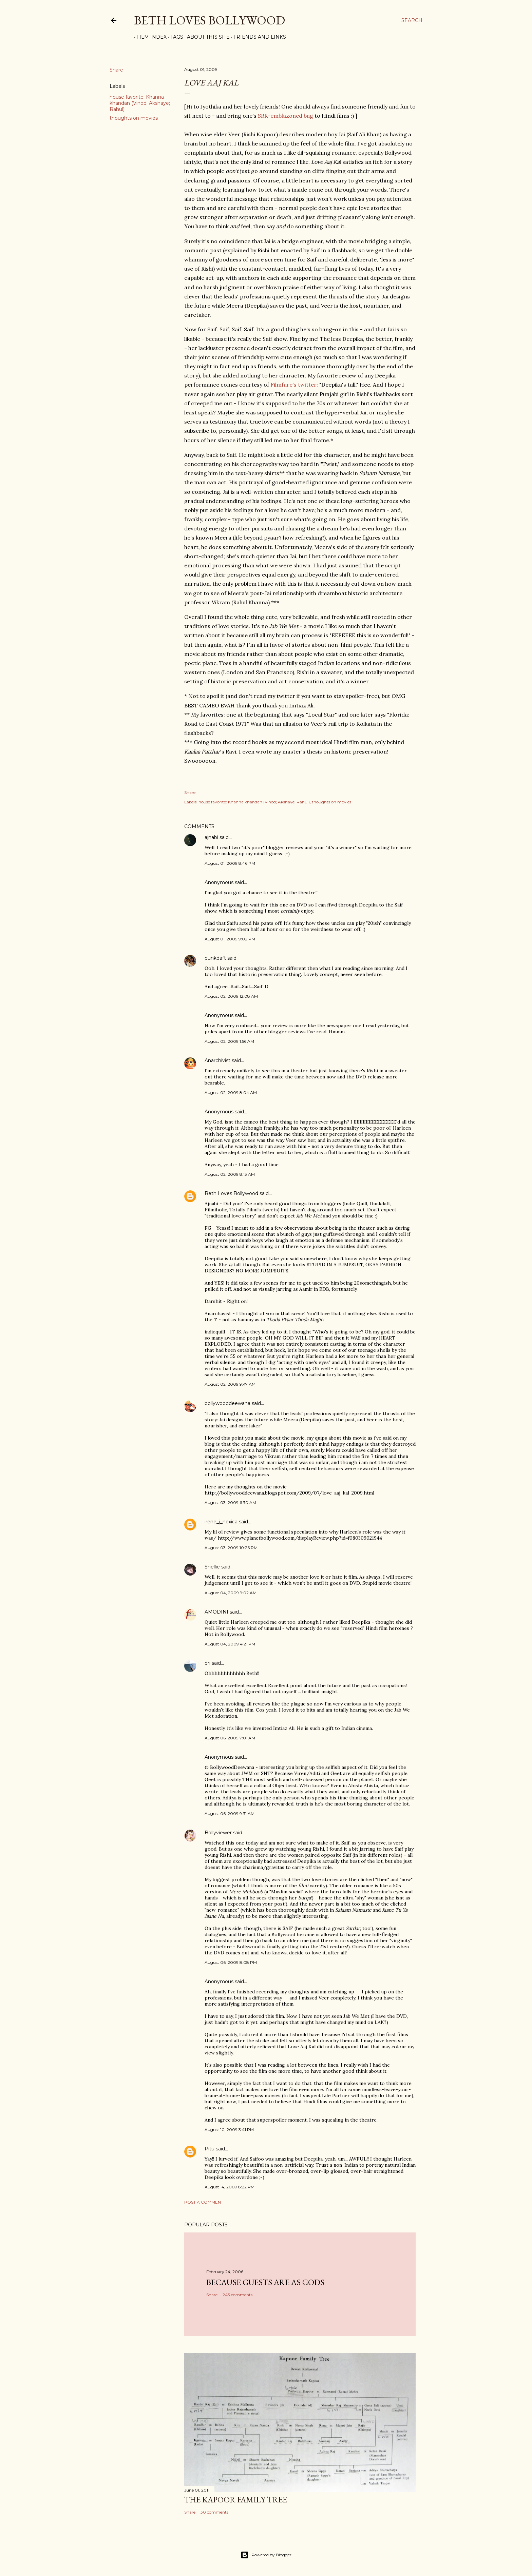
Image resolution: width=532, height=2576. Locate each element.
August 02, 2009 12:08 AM (231, 996)
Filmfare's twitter (293, 384)
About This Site (206, 37)
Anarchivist (217, 1060)
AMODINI (216, 1612)
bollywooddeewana (227, 1403)
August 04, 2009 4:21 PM (230, 1643)
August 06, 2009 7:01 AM (230, 1737)
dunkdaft (215, 958)
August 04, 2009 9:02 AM (230, 1592)
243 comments (237, 2294)
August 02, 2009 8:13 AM (230, 1174)
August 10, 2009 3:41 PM (229, 2129)
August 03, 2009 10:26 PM (231, 1547)
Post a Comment (203, 2202)
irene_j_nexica (221, 1522)
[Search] (411, 20)
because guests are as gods (265, 2282)
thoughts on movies (134, 118)
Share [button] (116, 70)
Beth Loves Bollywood (209, 20)
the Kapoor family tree (235, 2499)
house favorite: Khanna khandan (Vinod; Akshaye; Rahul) (140, 103)
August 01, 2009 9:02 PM (230, 938)
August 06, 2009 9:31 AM (229, 1813)
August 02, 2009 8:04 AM (231, 1092)
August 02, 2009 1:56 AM (229, 1041)
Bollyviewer (218, 1833)
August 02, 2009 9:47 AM (230, 1384)
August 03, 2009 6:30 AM (230, 1502)
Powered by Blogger (266, 2555)
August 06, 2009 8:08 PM (231, 1962)
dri (207, 1663)
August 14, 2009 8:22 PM (229, 2186)
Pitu (209, 2149)
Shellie (212, 1567)
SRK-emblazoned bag (285, 115)
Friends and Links (257, 37)
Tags (174, 37)
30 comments (214, 2512)
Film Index (149, 37)
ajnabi (211, 837)
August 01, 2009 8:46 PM (230, 863)
